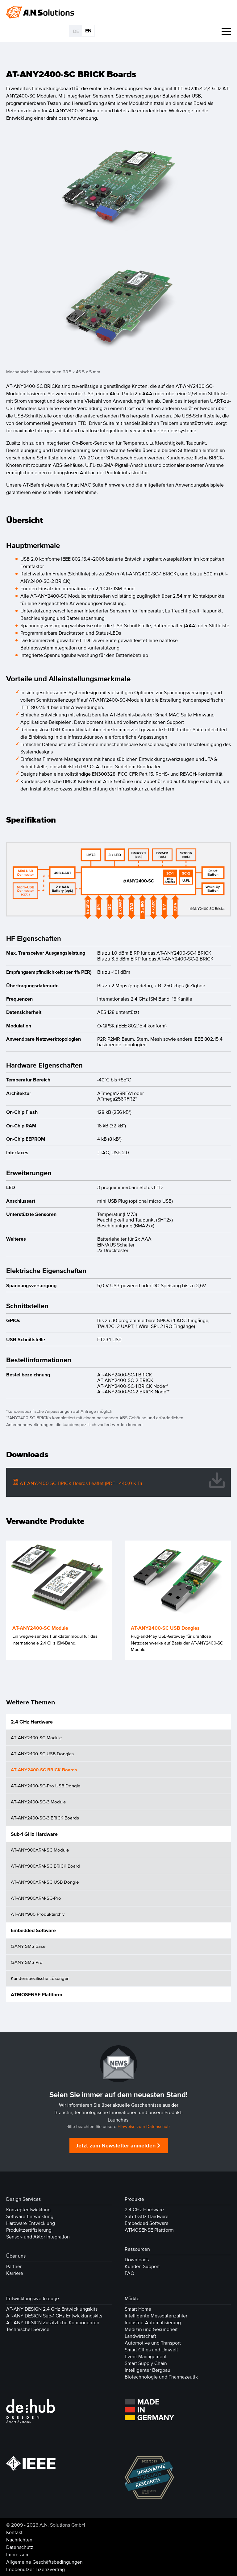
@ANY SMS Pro (27, 1962)
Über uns (16, 2256)
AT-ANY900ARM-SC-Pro (36, 1898)
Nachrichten (19, 2539)
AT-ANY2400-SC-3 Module (38, 1801)
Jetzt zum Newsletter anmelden (116, 2146)
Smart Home (138, 2309)
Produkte (134, 2199)
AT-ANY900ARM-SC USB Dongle (45, 1882)
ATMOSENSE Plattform (36, 1994)
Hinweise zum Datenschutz (144, 2126)
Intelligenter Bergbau (147, 2370)
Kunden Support (142, 2266)
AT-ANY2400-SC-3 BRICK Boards (45, 1817)
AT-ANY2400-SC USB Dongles (42, 1753)
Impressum (18, 2554)
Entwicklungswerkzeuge (32, 2298)
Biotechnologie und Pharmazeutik (161, 2376)
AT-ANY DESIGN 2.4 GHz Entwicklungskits (52, 2309)
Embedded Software (33, 1930)
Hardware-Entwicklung (30, 2223)
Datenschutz (19, 2547)
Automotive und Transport (153, 2343)
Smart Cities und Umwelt (151, 2349)
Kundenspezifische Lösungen (40, 1978)
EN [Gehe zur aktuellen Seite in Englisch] (88, 30)
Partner (14, 2266)
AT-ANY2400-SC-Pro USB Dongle (45, 1785)
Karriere (14, 2273)
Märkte (132, 2298)
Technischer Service (27, 2329)
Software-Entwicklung (29, 2216)
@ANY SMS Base (28, 1946)
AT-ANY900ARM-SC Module (40, 1849)
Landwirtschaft (140, 2336)
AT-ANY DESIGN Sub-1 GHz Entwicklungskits (54, 2315)
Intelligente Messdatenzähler (156, 2315)
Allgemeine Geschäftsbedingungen (44, 2562)
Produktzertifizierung (29, 2230)
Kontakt (14, 2532)
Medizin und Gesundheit (151, 2329)
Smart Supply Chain (146, 2363)
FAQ (129, 2273)
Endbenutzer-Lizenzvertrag (35, 2569)
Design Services (23, 2199)
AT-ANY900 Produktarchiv (37, 1914)
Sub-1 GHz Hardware (34, 1834)
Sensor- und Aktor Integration (38, 2236)
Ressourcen (137, 2249)
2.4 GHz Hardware (32, 1721)
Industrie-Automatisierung (153, 2322)
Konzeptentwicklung (28, 2209)
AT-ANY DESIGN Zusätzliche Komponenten (52, 2322)
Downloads (137, 2259)
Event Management (146, 2356)
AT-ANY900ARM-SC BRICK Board (45, 1866)
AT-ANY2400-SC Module (36, 1737)
